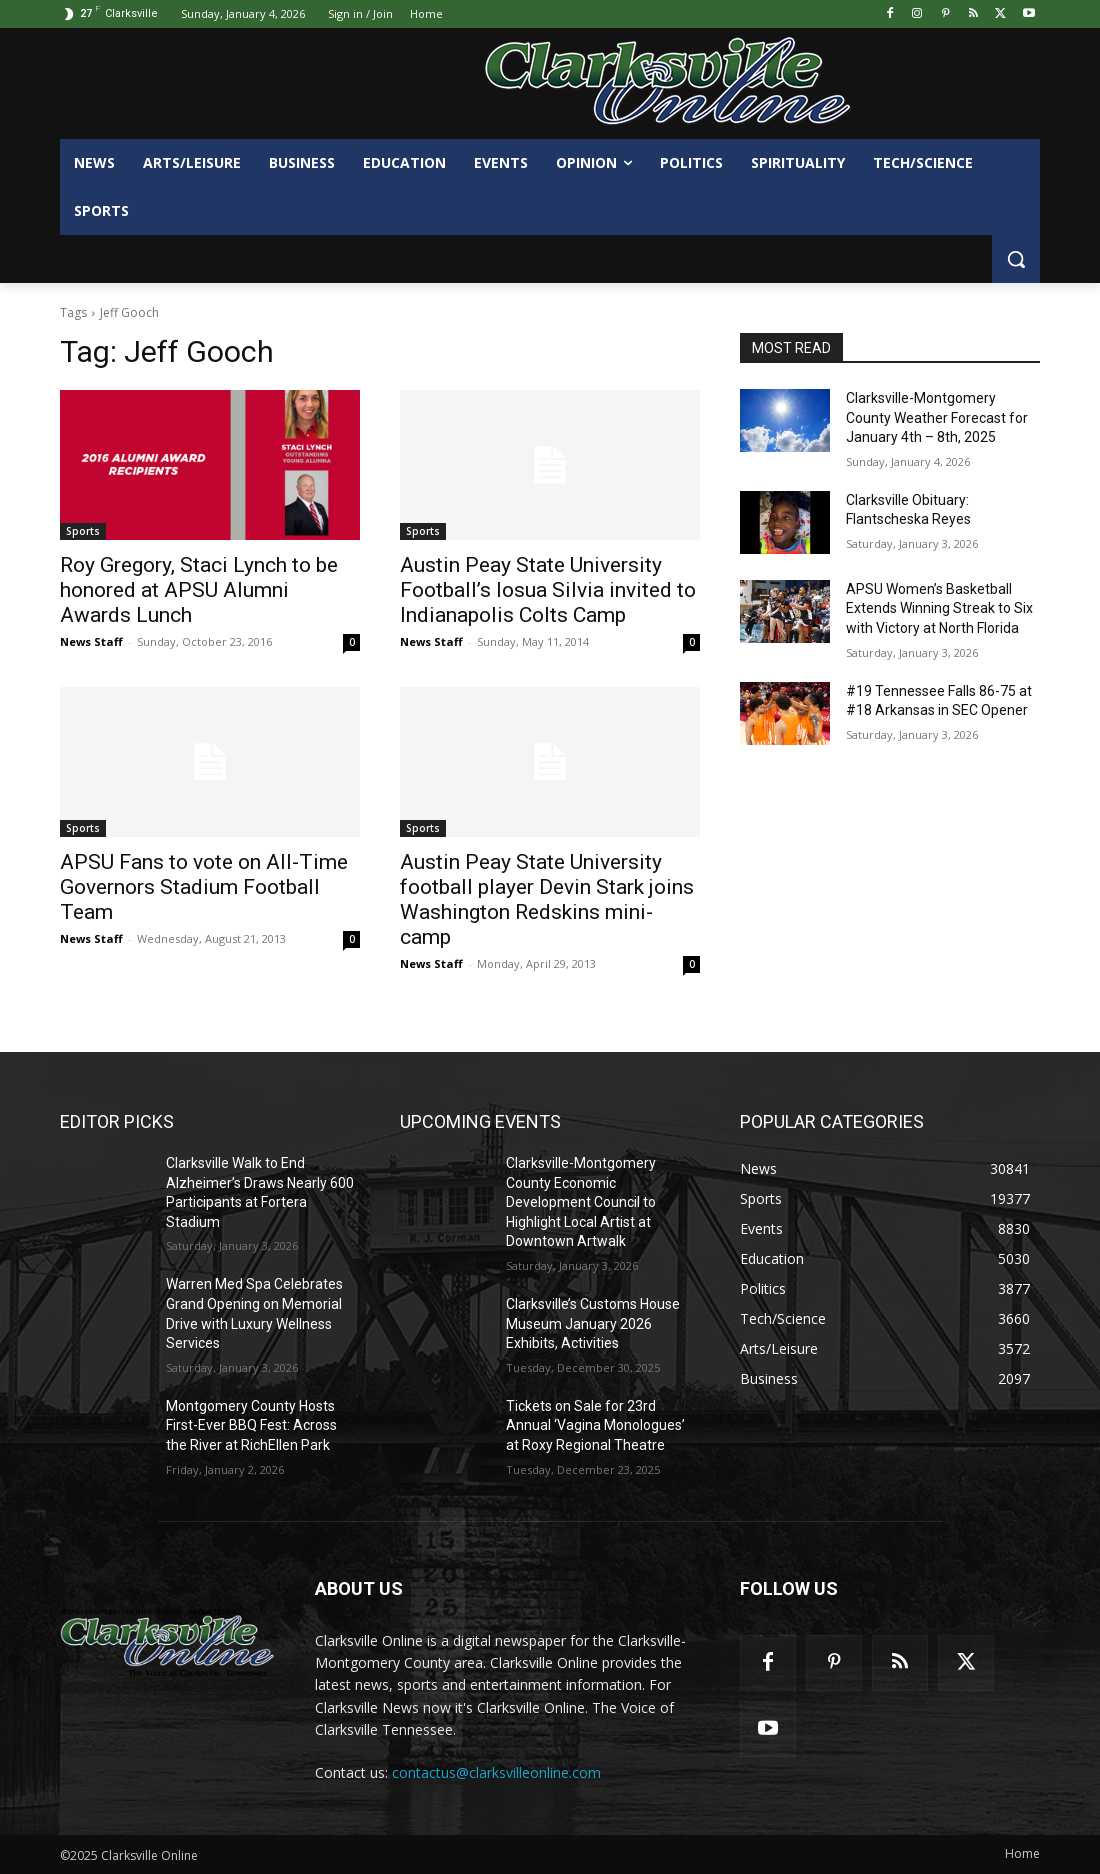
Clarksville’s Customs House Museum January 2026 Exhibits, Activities (593, 1323)
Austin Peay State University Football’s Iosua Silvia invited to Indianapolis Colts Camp (548, 590)
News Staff (91, 641)
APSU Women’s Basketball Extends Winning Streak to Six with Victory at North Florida (939, 608)
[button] (1016, 259)
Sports (83, 531)
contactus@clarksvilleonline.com (496, 1772)
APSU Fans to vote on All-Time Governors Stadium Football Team (204, 887)
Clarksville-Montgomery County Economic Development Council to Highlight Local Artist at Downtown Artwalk (581, 1202)
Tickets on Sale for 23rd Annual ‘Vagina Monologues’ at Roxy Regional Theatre (595, 1425)
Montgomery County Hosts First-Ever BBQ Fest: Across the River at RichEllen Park (251, 1425)
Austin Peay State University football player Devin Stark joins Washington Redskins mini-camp (547, 899)
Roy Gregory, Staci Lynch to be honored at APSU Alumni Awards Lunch (199, 590)
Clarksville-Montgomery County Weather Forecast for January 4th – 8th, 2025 (937, 417)
